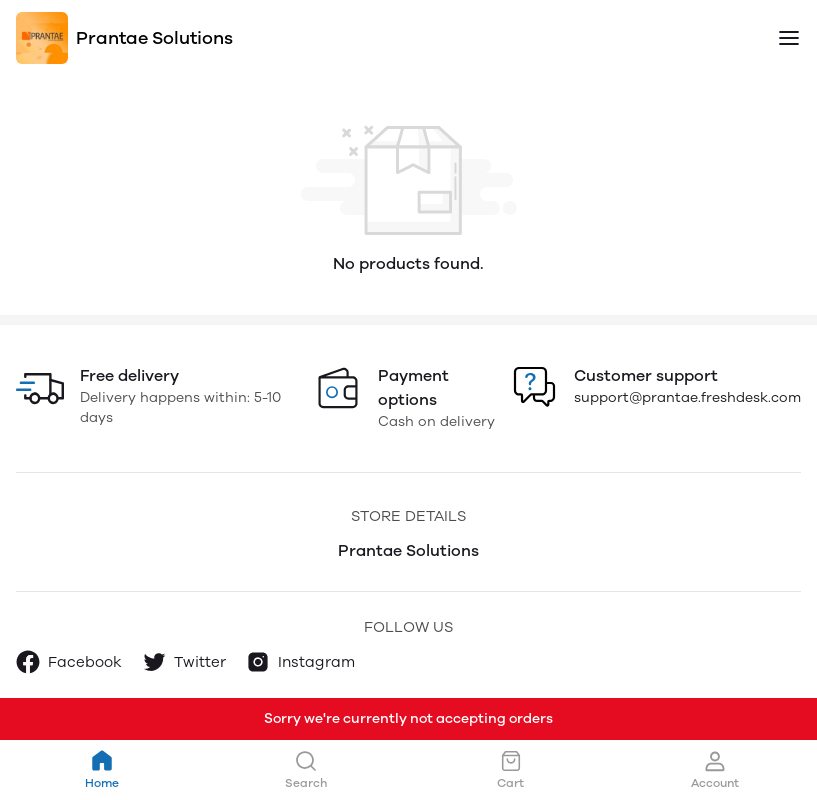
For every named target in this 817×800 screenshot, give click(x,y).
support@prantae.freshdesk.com (687, 397)
